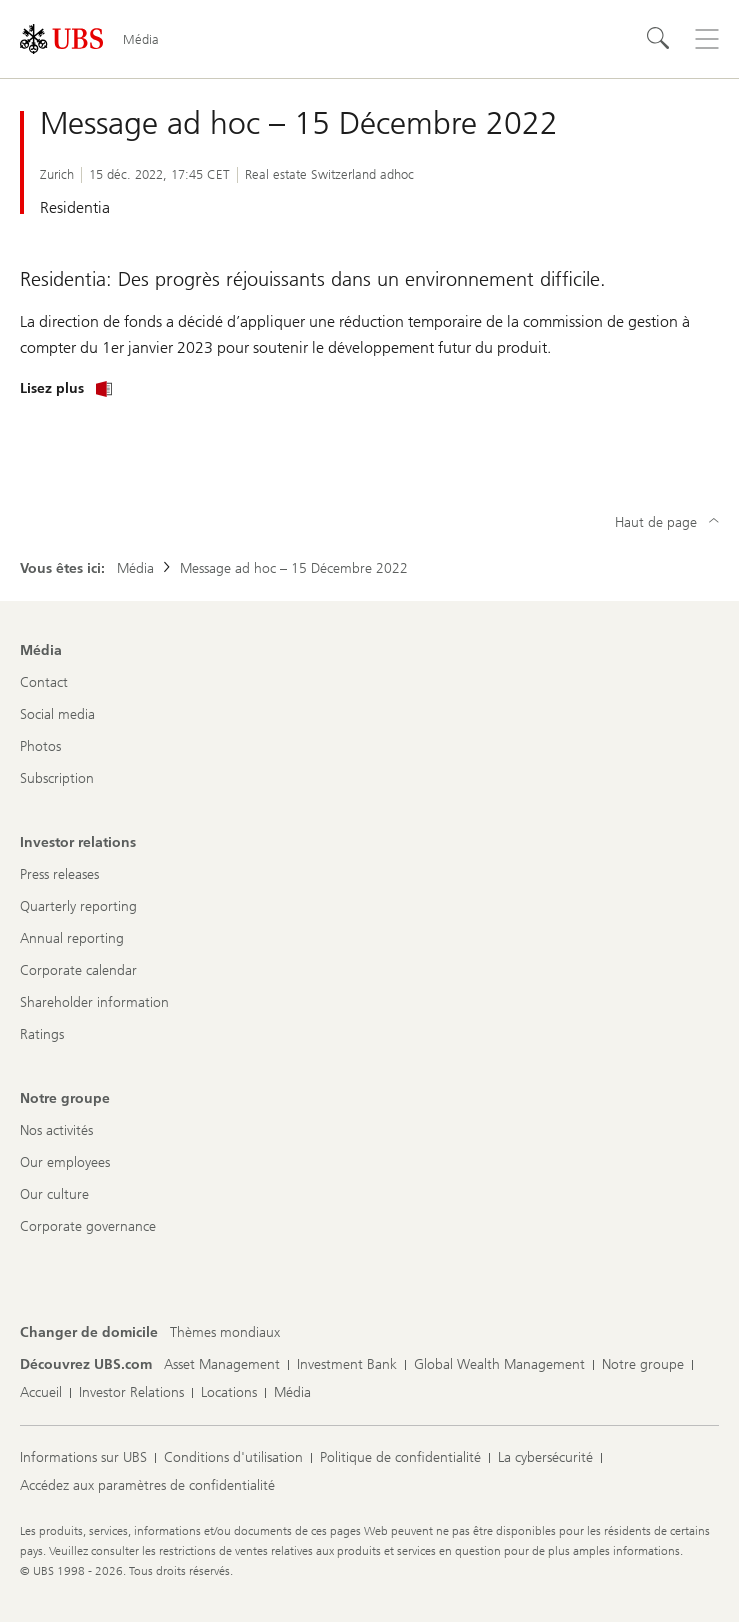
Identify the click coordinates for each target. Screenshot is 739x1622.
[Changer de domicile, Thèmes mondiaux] (225, 1333)
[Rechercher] (659, 39)
